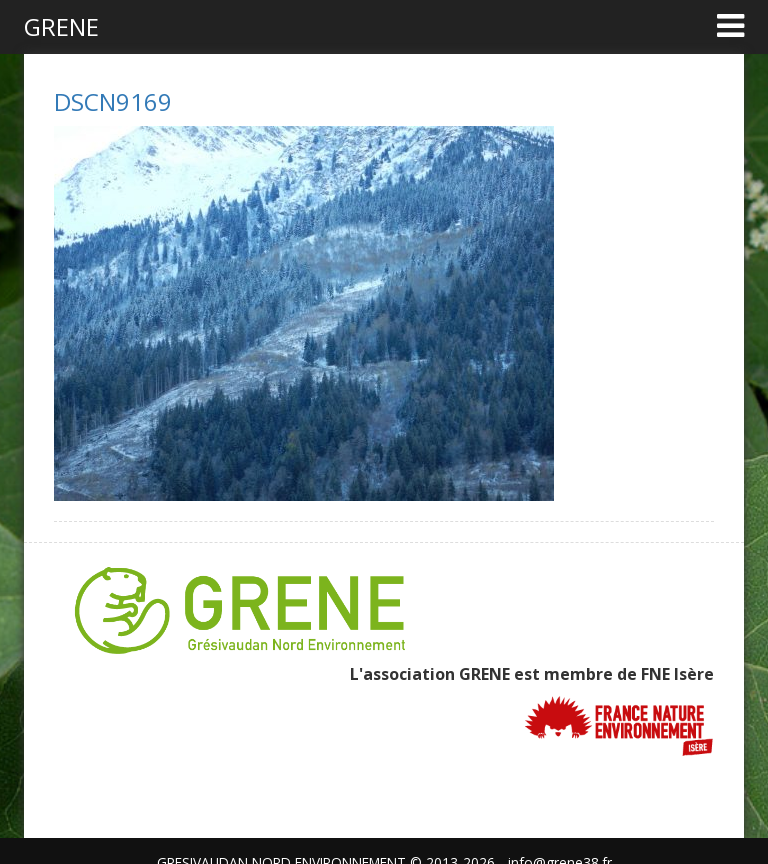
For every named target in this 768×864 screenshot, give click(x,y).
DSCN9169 (113, 101)
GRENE (61, 26)
